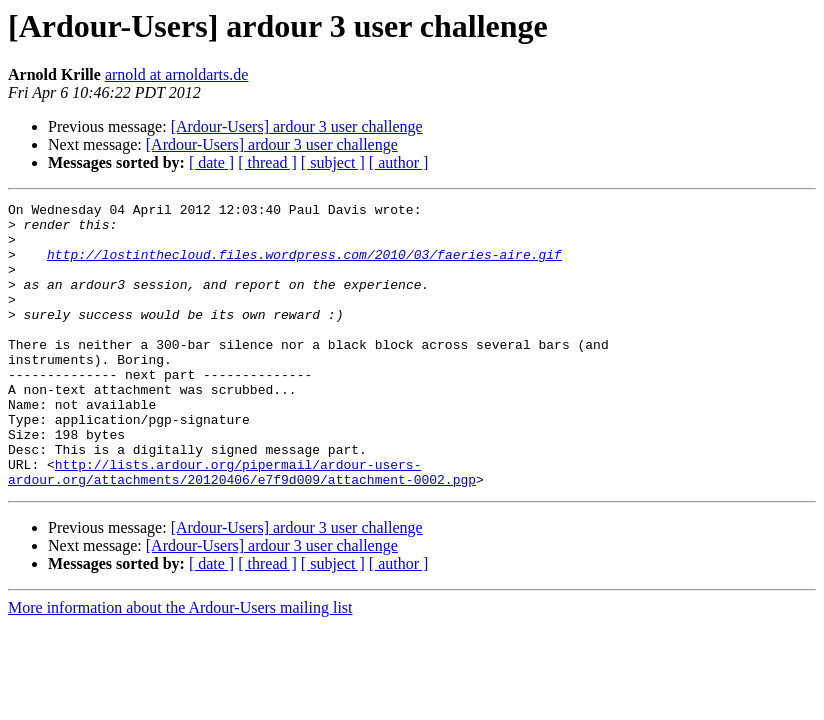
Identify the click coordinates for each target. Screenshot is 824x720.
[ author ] (399, 162)
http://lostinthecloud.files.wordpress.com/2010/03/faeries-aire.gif (304, 266)
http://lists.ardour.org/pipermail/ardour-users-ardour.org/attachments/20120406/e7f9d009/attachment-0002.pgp (242, 527)
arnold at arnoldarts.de (177, 74)
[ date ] (211, 162)
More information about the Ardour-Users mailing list (180, 664)
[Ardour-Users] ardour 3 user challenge (297, 126)
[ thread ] (267, 162)
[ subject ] (333, 162)
